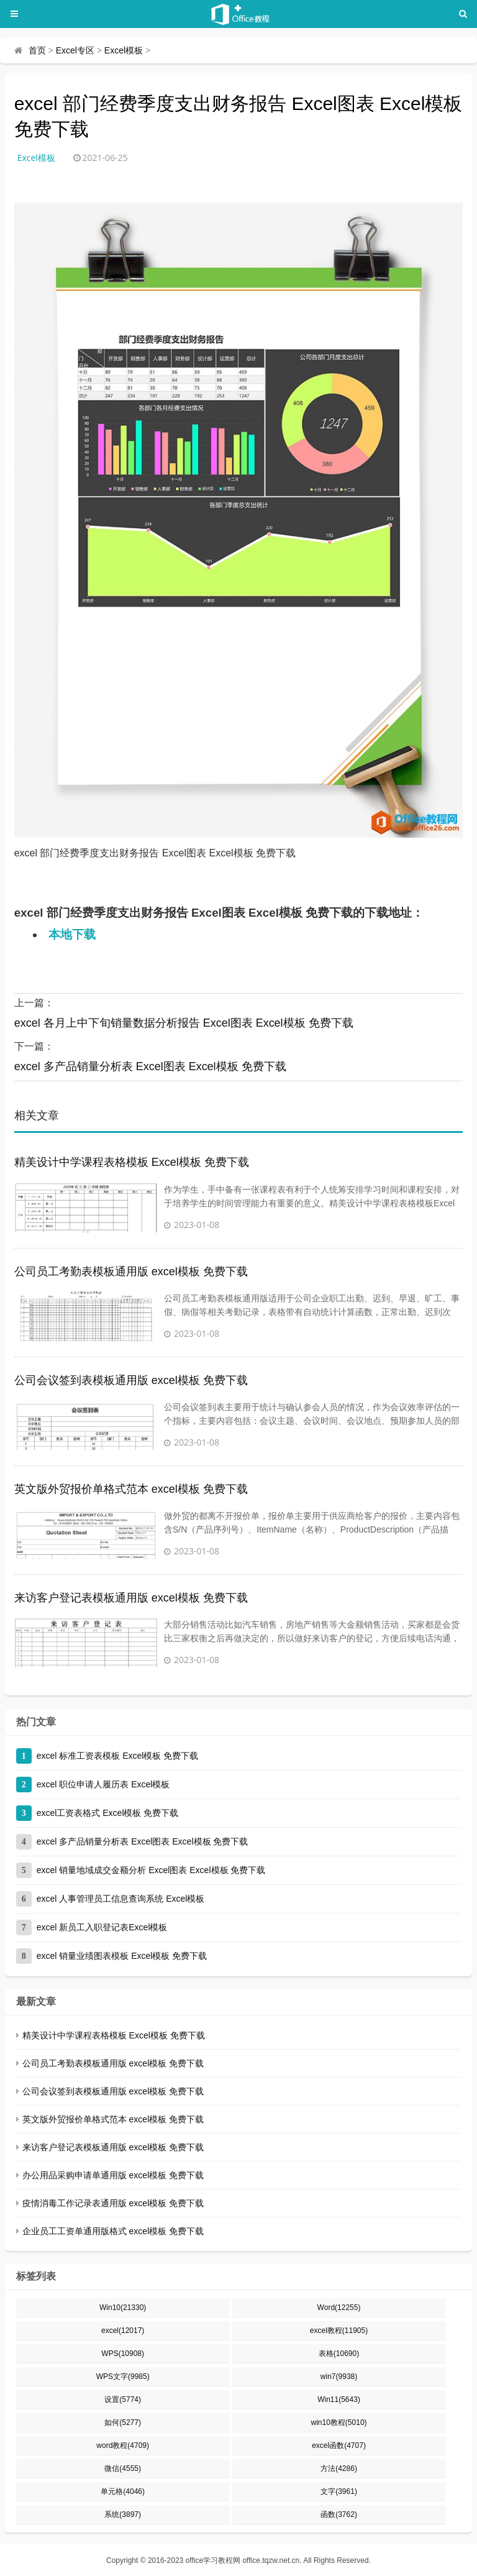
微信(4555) (122, 2468)
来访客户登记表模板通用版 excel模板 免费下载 (131, 1598)
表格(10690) (339, 2353)
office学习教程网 (213, 2560)
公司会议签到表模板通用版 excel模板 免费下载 (131, 1380)
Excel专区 (75, 50)
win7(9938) (338, 2376)
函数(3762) (338, 2514)
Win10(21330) (122, 2307)
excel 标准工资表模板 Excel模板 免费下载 (118, 1756)
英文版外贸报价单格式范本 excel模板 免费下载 (131, 1489)
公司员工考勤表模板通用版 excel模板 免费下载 (131, 1271)
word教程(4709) (122, 2445)
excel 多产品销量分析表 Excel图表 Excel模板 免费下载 (150, 1066)
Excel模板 (123, 50)
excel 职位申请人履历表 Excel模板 (103, 1784)
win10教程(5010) (339, 2422)
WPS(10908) (122, 2353)
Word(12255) (339, 2307)
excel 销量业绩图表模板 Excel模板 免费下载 (122, 1956)
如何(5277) (122, 2422)
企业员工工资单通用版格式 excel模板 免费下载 (113, 2231)
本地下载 (72, 934)
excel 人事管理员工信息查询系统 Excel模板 (121, 1899)
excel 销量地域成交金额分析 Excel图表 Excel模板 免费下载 (151, 1870)
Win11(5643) (338, 2399)
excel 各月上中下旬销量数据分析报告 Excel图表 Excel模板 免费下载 (183, 1023)
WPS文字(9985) (123, 2376)
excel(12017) (122, 2330)
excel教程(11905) (339, 2330)
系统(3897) (122, 2514)
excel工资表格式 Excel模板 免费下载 (108, 1813)
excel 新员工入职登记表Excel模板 (102, 1927)
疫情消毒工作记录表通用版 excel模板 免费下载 (113, 2203)
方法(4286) (338, 2468)
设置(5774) (122, 2399)
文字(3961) (338, 2491)
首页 (37, 50)
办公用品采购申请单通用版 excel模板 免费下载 (113, 2175)
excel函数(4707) (339, 2445)
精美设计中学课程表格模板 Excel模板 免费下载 (131, 1162)
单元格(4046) (123, 2491)
